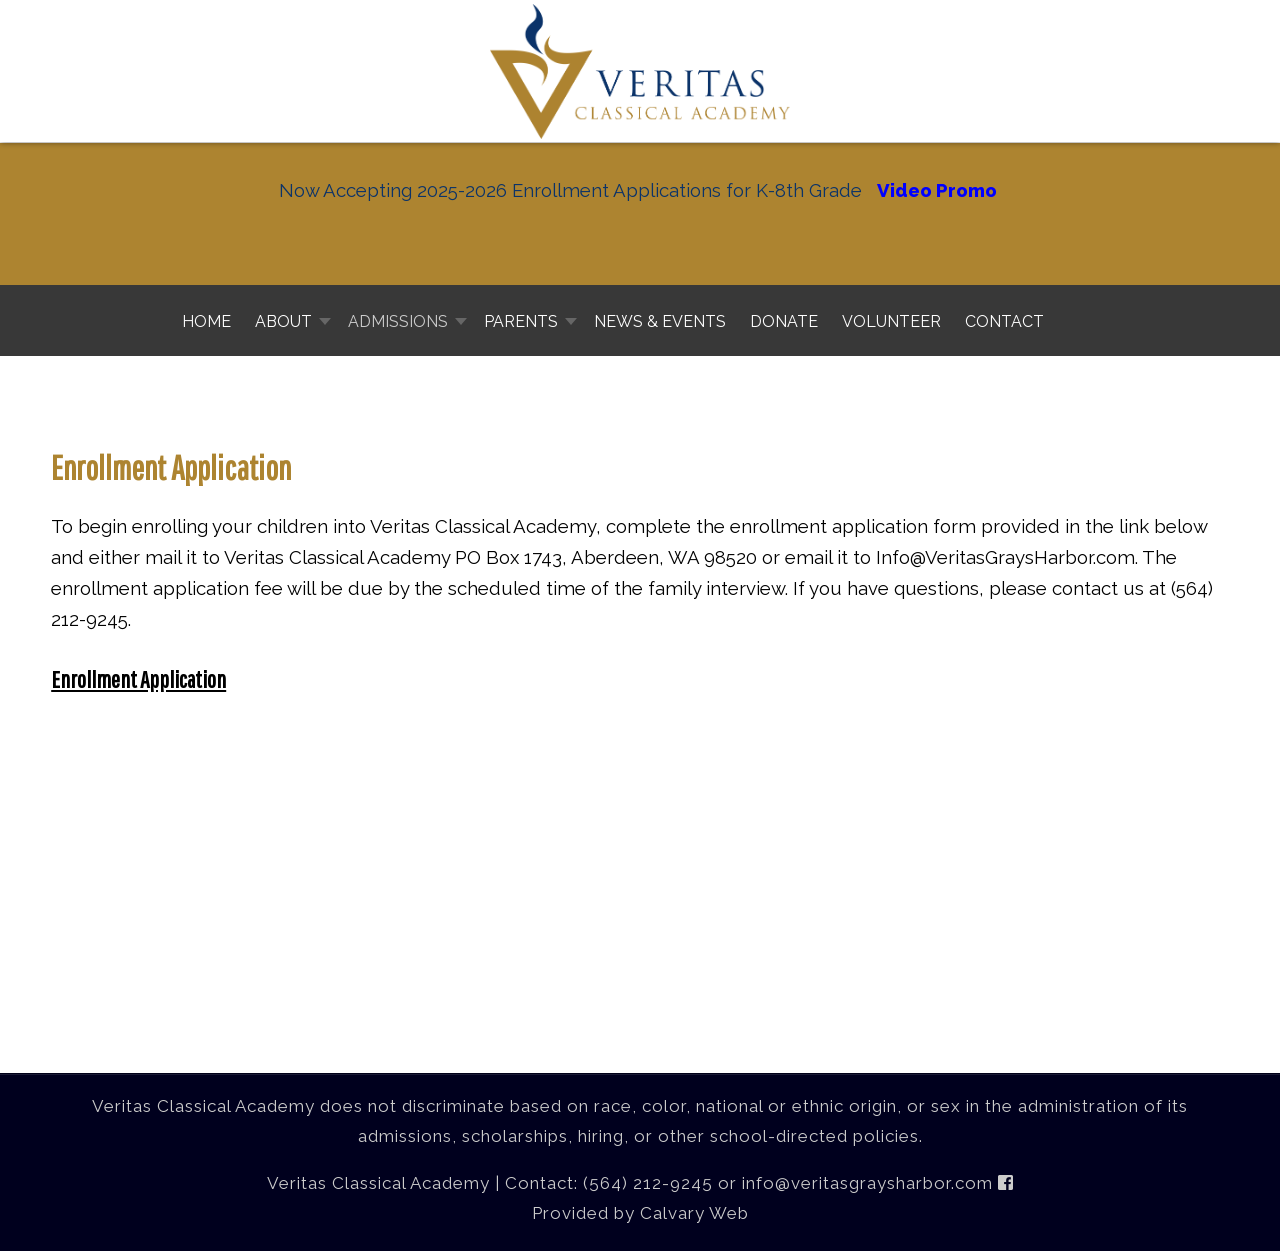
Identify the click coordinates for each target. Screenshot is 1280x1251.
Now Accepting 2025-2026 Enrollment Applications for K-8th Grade (570, 190)
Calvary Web (694, 1213)
